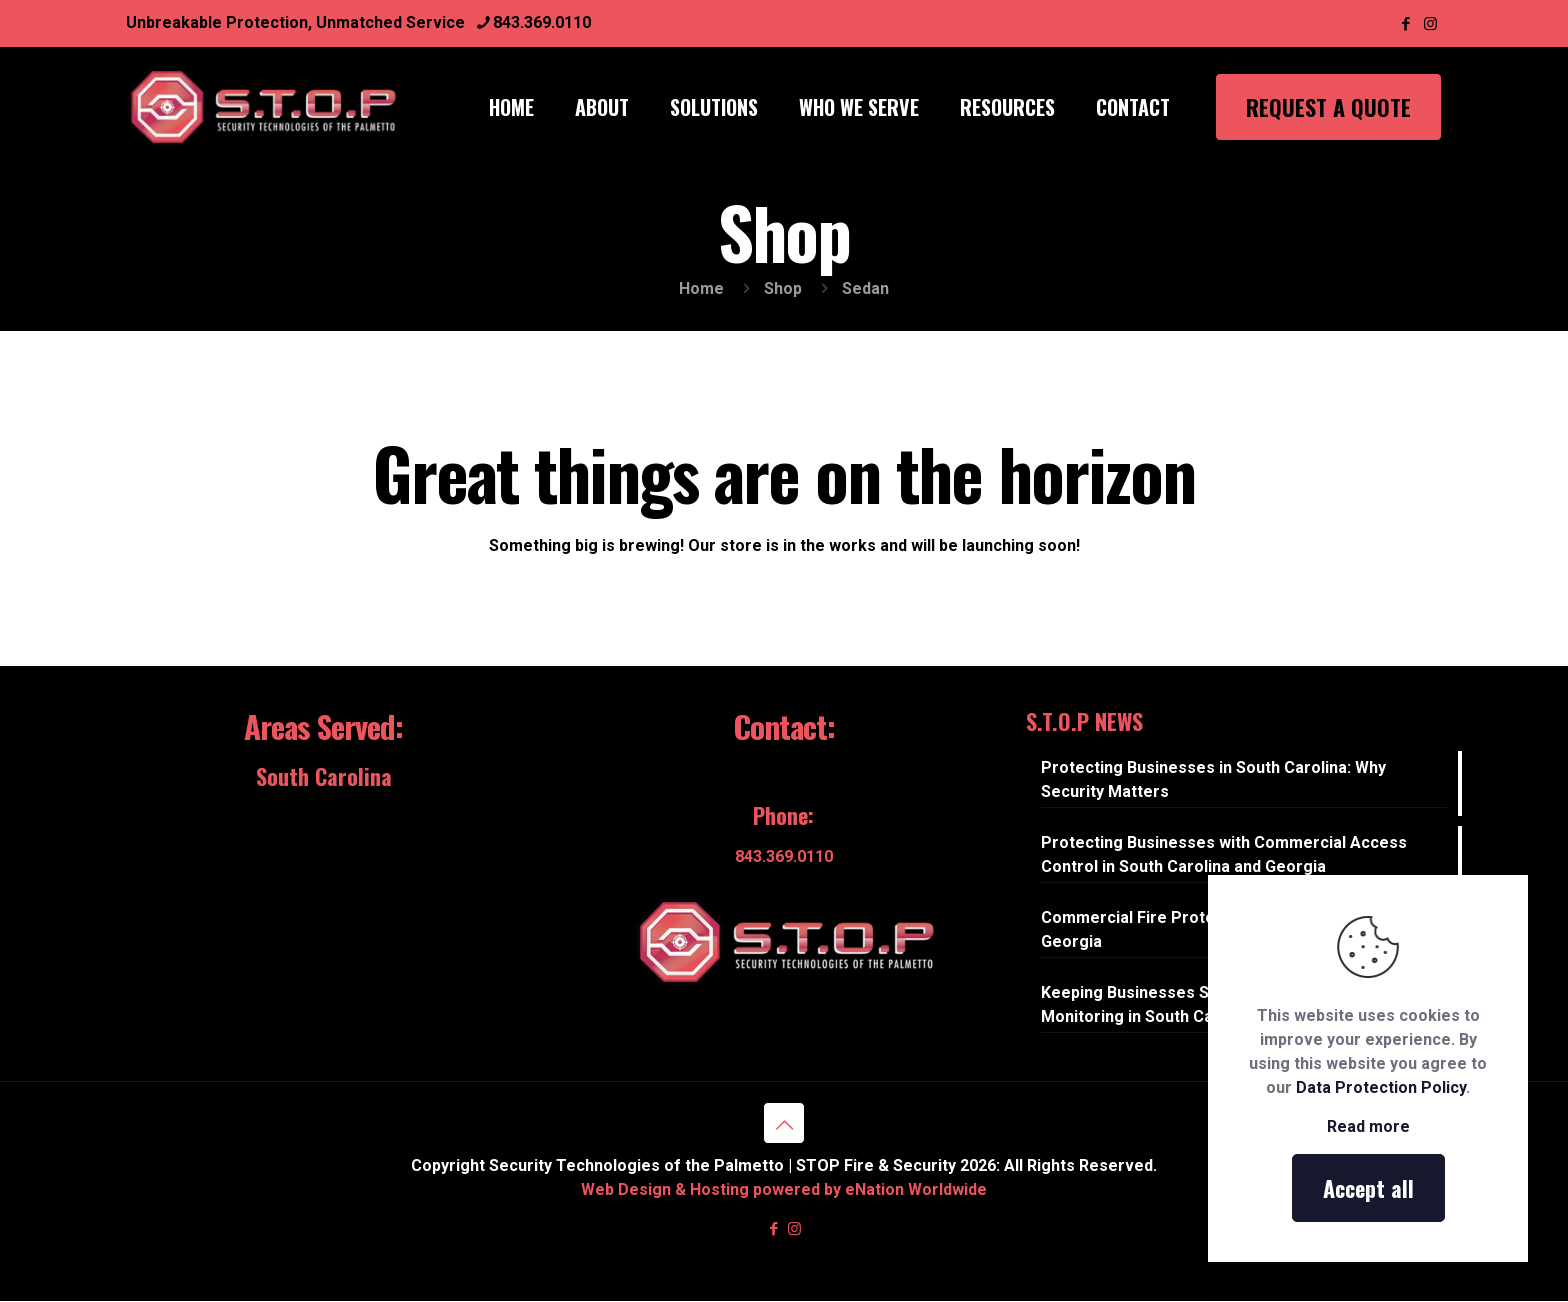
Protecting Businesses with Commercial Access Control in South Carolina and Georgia (1224, 854)
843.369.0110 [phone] (542, 22)
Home (701, 288)
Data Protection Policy (1381, 1087)
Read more (1368, 1126)
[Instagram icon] (1430, 24)
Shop (783, 288)
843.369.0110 (784, 856)
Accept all (1368, 1188)
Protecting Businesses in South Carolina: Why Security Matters (1213, 779)
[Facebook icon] (1405, 24)
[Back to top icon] (784, 1123)
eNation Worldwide (916, 1189)
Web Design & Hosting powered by (713, 1189)
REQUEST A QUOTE (1328, 107)
